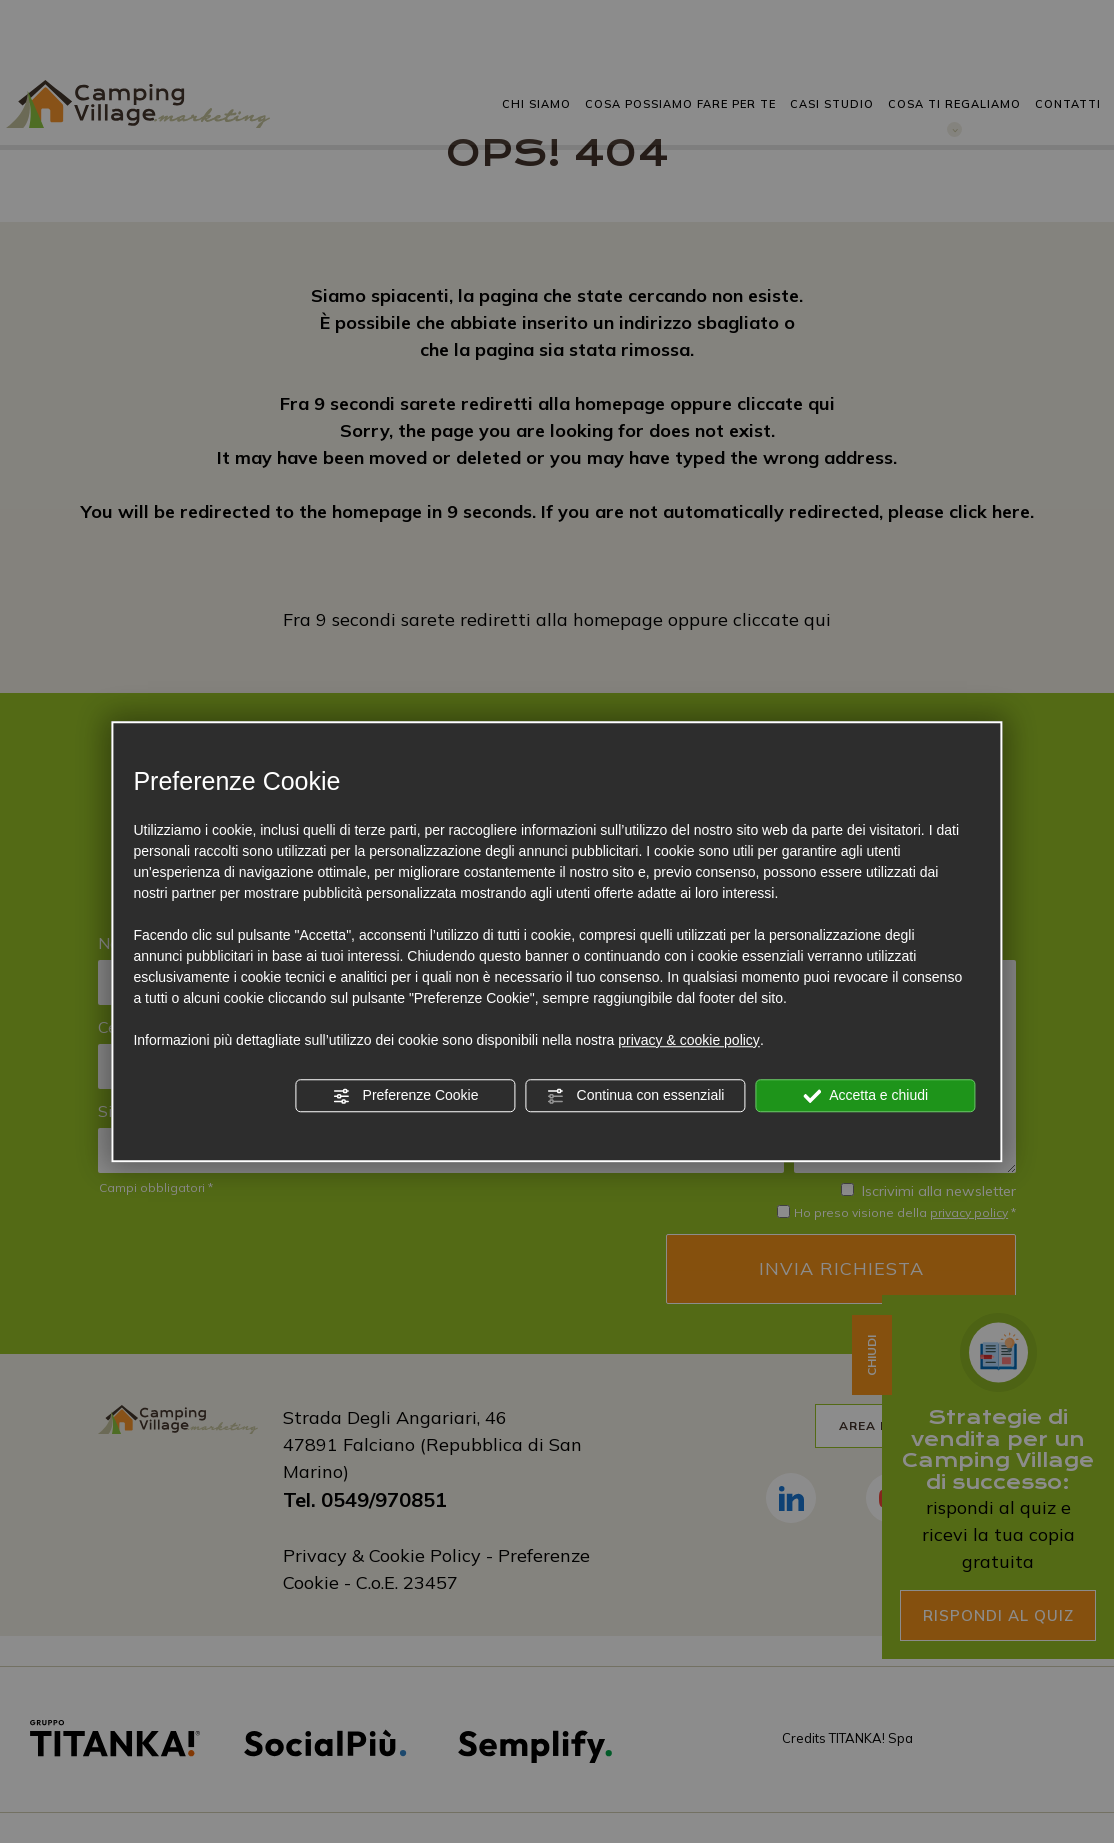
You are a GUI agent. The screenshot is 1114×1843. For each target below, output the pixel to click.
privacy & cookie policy (689, 1040)
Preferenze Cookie (406, 1096)
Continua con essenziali (636, 1096)
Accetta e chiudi (865, 1096)
